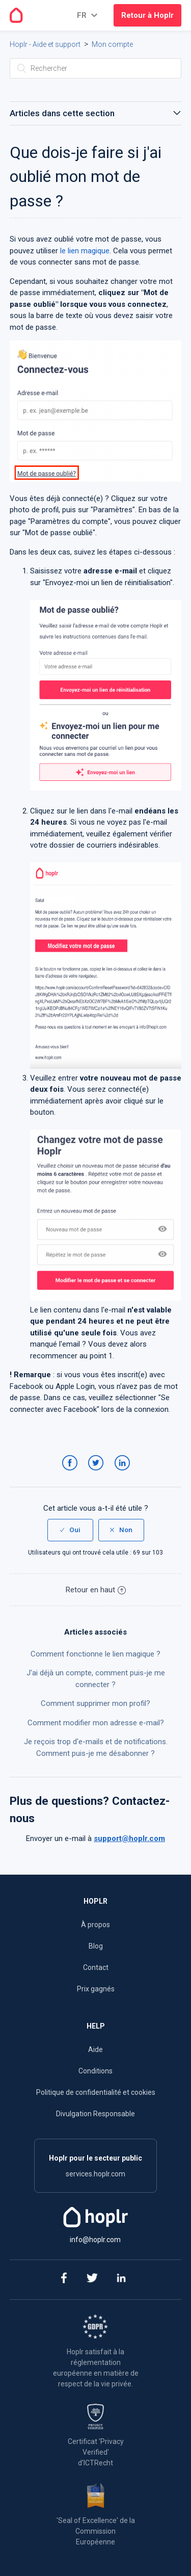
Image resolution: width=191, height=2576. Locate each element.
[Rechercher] (96, 68)
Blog (96, 1946)
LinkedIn (124, 1473)
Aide (95, 2049)
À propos (95, 1925)
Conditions (95, 2071)
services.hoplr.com (95, 2174)
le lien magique (85, 250)
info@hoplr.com (95, 2240)
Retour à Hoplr (147, 15)
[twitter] (92, 2279)
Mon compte (112, 44)
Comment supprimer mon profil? (95, 1703)
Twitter (97, 1473)
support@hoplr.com (129, 1838)
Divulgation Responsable (95, 2114)
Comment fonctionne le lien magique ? (95, 1654)
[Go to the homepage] (16, 15)
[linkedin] (121, 2279)
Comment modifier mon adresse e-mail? (96, 1722)
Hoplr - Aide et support (45, 44)
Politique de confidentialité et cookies (95, 2092)
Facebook (71, 1473)
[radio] (70, 1530)
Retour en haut (96, 1589)
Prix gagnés (96, 1989)
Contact (95, 1967)
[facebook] (63, 2279)
